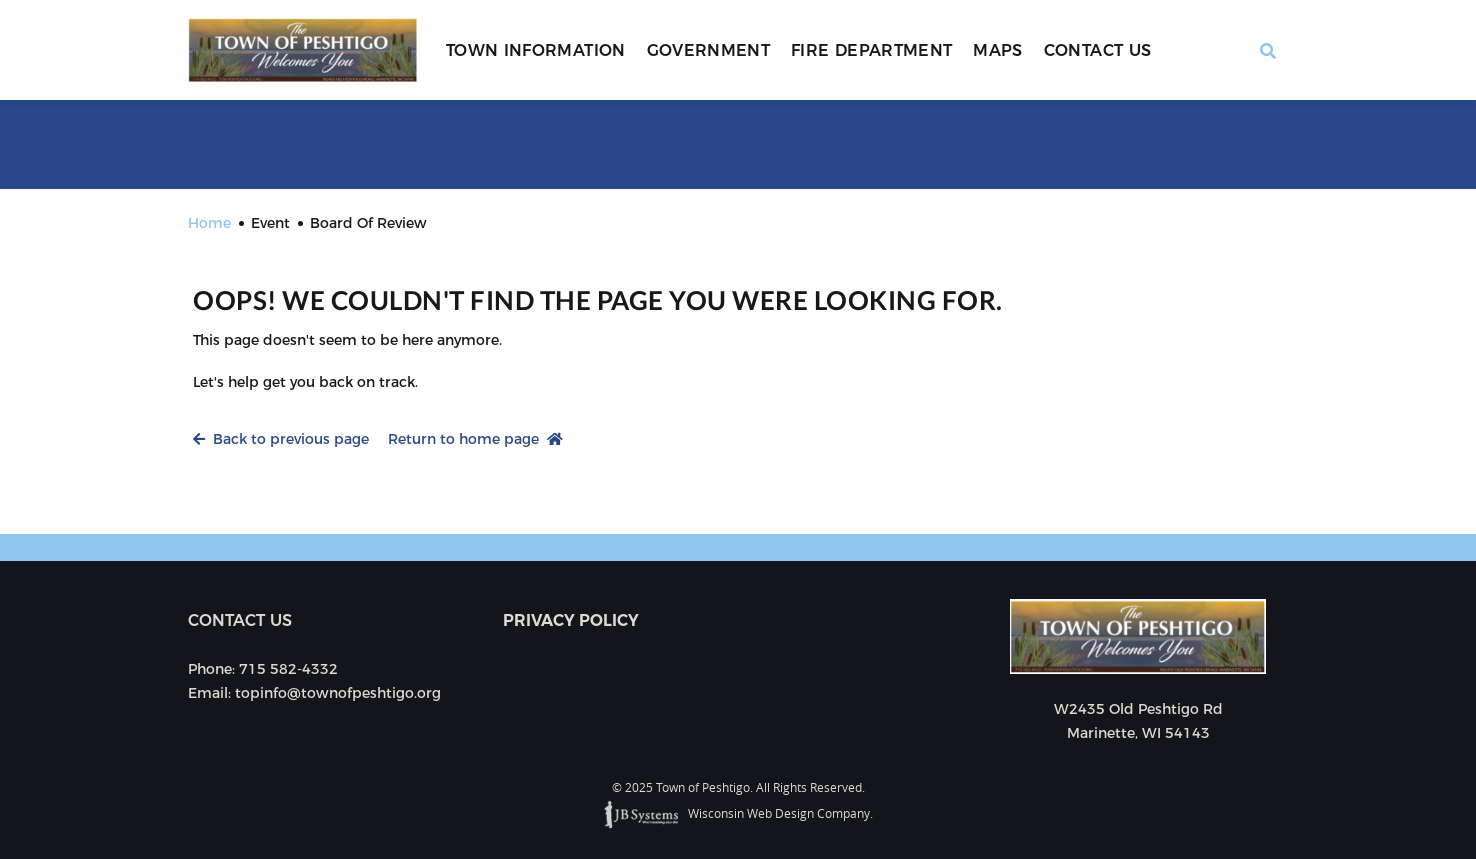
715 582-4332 (288, 669)
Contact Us (1098, 50)
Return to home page (475, 439)
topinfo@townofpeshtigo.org (338, 693)
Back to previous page (281, 439)
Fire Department (871, 50)
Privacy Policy (571, 620)
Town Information (536, 50)
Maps (997, 50)
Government (709, 50)
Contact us (240, 620)
